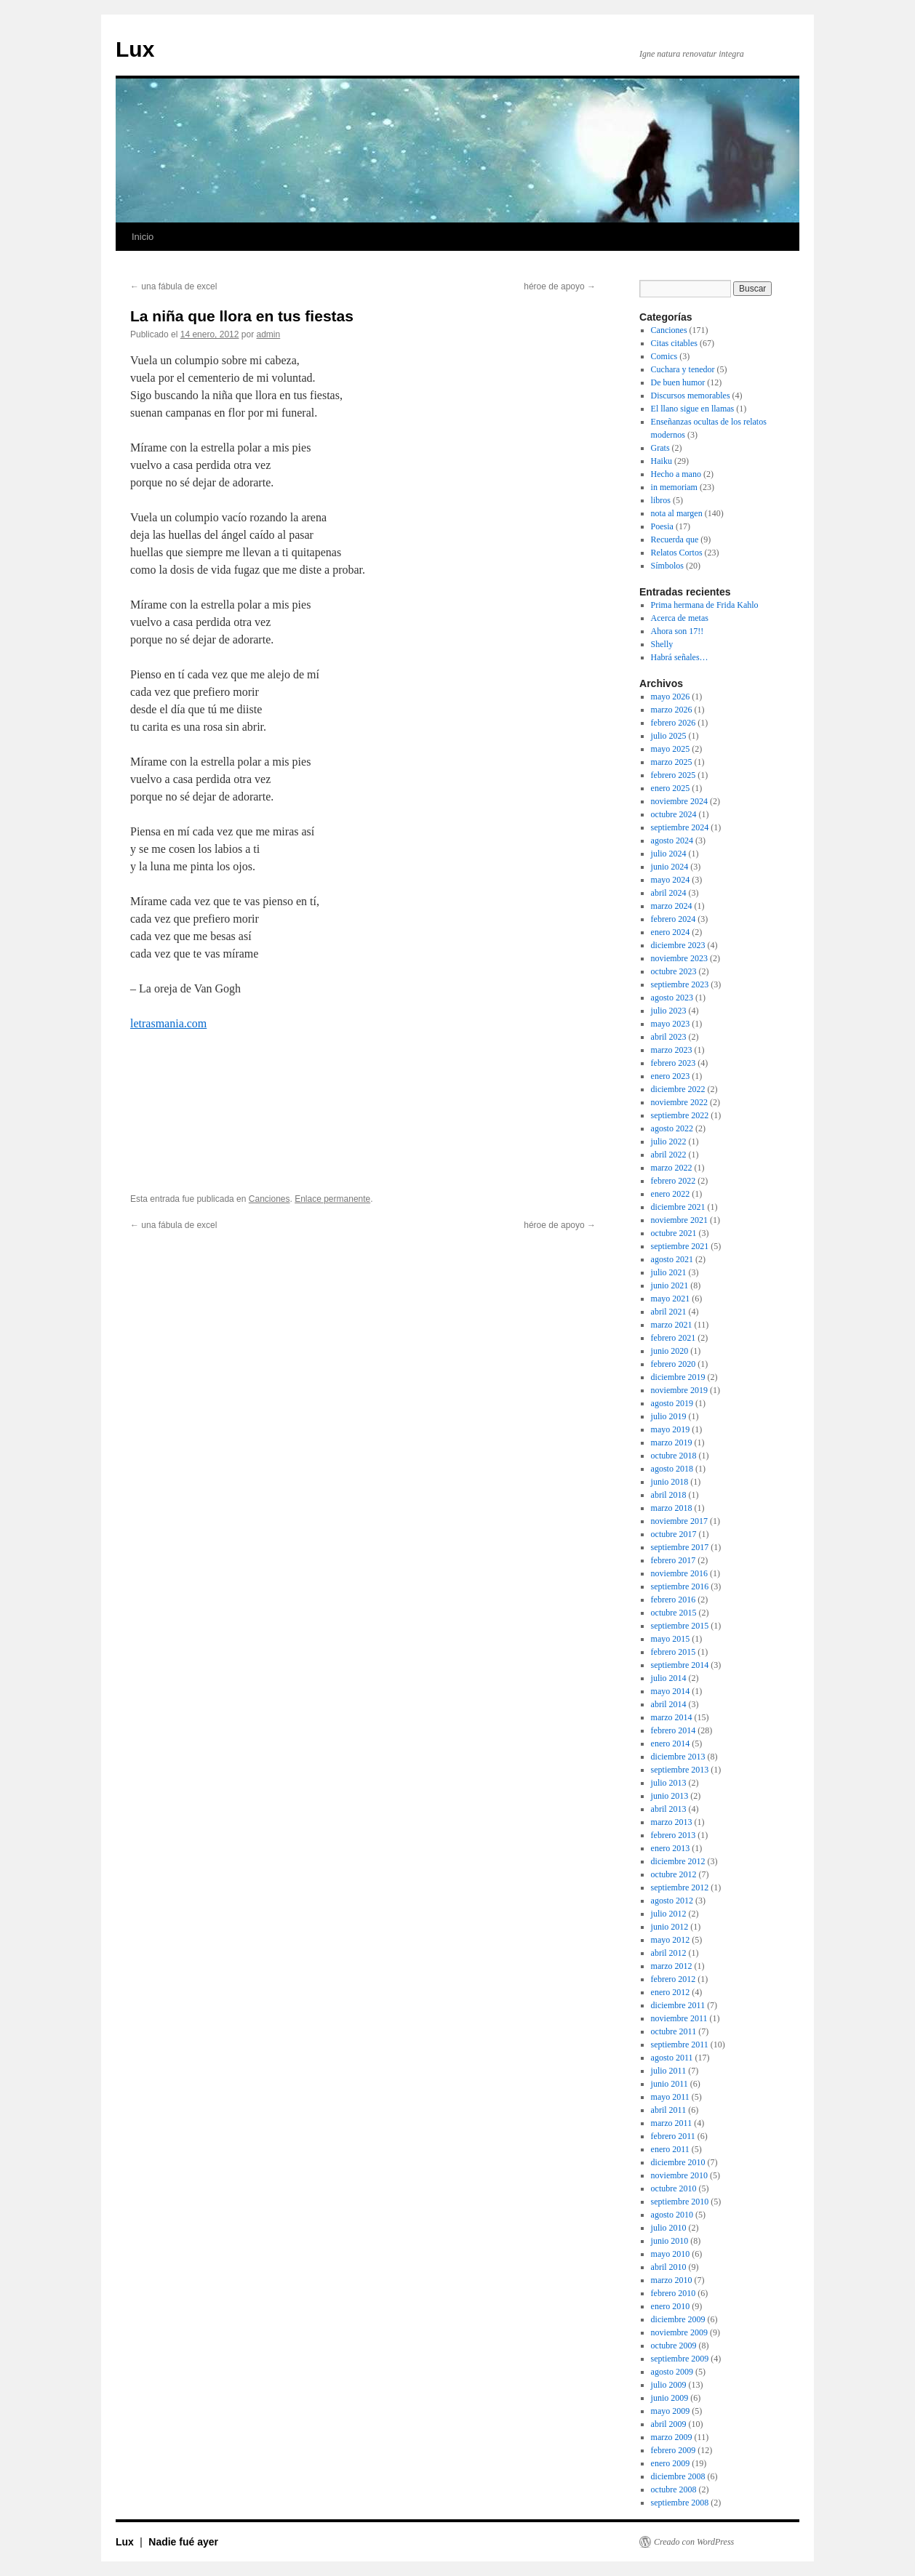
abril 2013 (669, 1809)
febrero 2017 (673, 1560)
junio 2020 (670, 1351)
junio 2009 (670, 2398)
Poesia (662, 526)
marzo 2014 (671, 1717)
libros (661, 500)
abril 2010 (669, 2267)
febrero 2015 (673, 1652)
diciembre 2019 (678, 1377)
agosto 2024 (672, 840)
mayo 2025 (670, 749)
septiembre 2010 (680, 2201)
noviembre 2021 (679, 1220)
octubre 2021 (674, 1233)
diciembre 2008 (678, 2476)
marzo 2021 (671, 1325)
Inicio (142, 236)
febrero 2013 (673, 1835)
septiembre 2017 (680, 1547)
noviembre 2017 (679, 1521)
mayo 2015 (670, 1639)
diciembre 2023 (678, 945)
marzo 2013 (671, 1822)
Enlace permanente (332, 1199)
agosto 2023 (672, 997)
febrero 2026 (673, 723)
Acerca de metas (679, 618)
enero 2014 (670, 1743)
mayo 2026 (670, 696)
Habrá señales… (679, 657)
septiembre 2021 (680, 1246)
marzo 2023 (671, 1050)
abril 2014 (669, 1704)
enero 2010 (670, 2306)
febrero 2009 (673, 2450)
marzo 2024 (671, 906)
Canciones (269, 1199)
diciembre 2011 (678, 2005)
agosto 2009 (672, 2372)
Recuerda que (675, 539)
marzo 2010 (671, 2280)
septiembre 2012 (680, 1887)
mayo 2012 (670, 1940)
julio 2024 (669, 853)
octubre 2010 (674, 2188)
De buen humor (678, 382)
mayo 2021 (670, 1298)
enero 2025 (670, 788)
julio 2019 (669, 1416)
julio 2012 (669, 1914)
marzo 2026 (671, 710)
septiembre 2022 (680, 1115)
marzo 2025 (671, 762)
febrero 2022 (673, 1181)
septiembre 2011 (679, 2044)
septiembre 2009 (680, 2359)
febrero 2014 (673, 1730)
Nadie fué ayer (183, 2542)
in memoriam (674, 487)
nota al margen (677, 513)
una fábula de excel (173, 286)
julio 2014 (669, 1678)
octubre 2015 (674, 1613)
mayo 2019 (670, 1429)
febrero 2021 (673, 1338)
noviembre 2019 (679, 1390)
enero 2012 (670, 1992)
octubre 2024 (674, 814)
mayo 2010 (670, 2254)
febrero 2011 (673, 2136)
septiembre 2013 (680, 1770)
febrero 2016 (673, 1599)
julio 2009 (669, 2385)
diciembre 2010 (678, 2162)
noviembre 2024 (679, 801)
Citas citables (674, 343)
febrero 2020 (673, 1364)
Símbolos (667, 566)
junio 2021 (670, 1285)
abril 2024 (669, 893)
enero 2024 (670, 932)
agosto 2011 (672, 2058)
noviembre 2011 (679, 2018)
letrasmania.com (168, 1023)
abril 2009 (669, 2424)
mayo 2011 (670, 2097)
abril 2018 (669, 1495)
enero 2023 (670, 1076)
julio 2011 (669, 2071)
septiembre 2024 (680, 827)
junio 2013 (670, 1796)
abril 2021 (669, 1312)
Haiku (661, 461)
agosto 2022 (672, 1128)
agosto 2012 (672, 1900)
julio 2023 (669, 1011)
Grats (660, 448)
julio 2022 (669, 1141)
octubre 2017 (674, 1534)
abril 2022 (669, 1154)
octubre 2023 (674, 971)
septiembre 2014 (680, 1665)
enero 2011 (670, 2149)
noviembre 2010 (679, 2175)
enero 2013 (670, 1848)
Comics (664, 356)
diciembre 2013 (678, 1757)
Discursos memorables (690, 395)
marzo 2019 (671, 1442)
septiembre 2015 (680, 1626)
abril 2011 (669, 2110)
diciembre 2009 (678, 2319)
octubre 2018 (674, 1455)
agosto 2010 (672, 2215)
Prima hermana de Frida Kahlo (705, 605)
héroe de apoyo (560, 286)
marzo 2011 (671, 2123)
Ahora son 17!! (677, 631)
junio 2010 (670, 2241)
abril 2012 (669, 1953)
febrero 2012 (673, 1979)
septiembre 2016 (680, 1586)
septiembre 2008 (680, 2502)
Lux (135, 49)
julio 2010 (669, 2228)
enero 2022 (670, 1194)
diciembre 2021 (678, 1207)
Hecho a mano (676, 474)
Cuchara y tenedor (683, 369)
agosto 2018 (672, 1469)
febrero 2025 (673, 775)
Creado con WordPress (694, 2542)
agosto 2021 (672, 1259)
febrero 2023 (673, 1063)
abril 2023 (669, 1037)
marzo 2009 (671, 2437)
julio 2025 (669, 736)
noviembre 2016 (679, 1573)
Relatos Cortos (677, 552)
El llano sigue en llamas (693, 409)
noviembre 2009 (679, 2332)
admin (269, 334)
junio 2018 (670, 1482)
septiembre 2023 (680, 984)
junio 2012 (670, 1927)
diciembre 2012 (678, 1861)
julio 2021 (669, 1272)
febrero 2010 (673, 2293)
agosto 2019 (672, 1403)
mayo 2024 (670, 880)
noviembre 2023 (679, 958)
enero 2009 (670, 2463)
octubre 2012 (674, 1874)
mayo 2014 (670, 1691)
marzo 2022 (671, 1168)
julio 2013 (669, 1783)
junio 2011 (669, 2084)
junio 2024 (670, 867)
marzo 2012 (671, 1966)
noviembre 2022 (679, 1102)
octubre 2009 (674, 2345)
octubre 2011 (674, 2031)
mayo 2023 (670, 1024)
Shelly (662, 644)
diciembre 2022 (678, 1089)
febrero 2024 (673, 919)
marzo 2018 (671, 1508)
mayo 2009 (670, 2411)
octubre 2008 (674, 2489)
